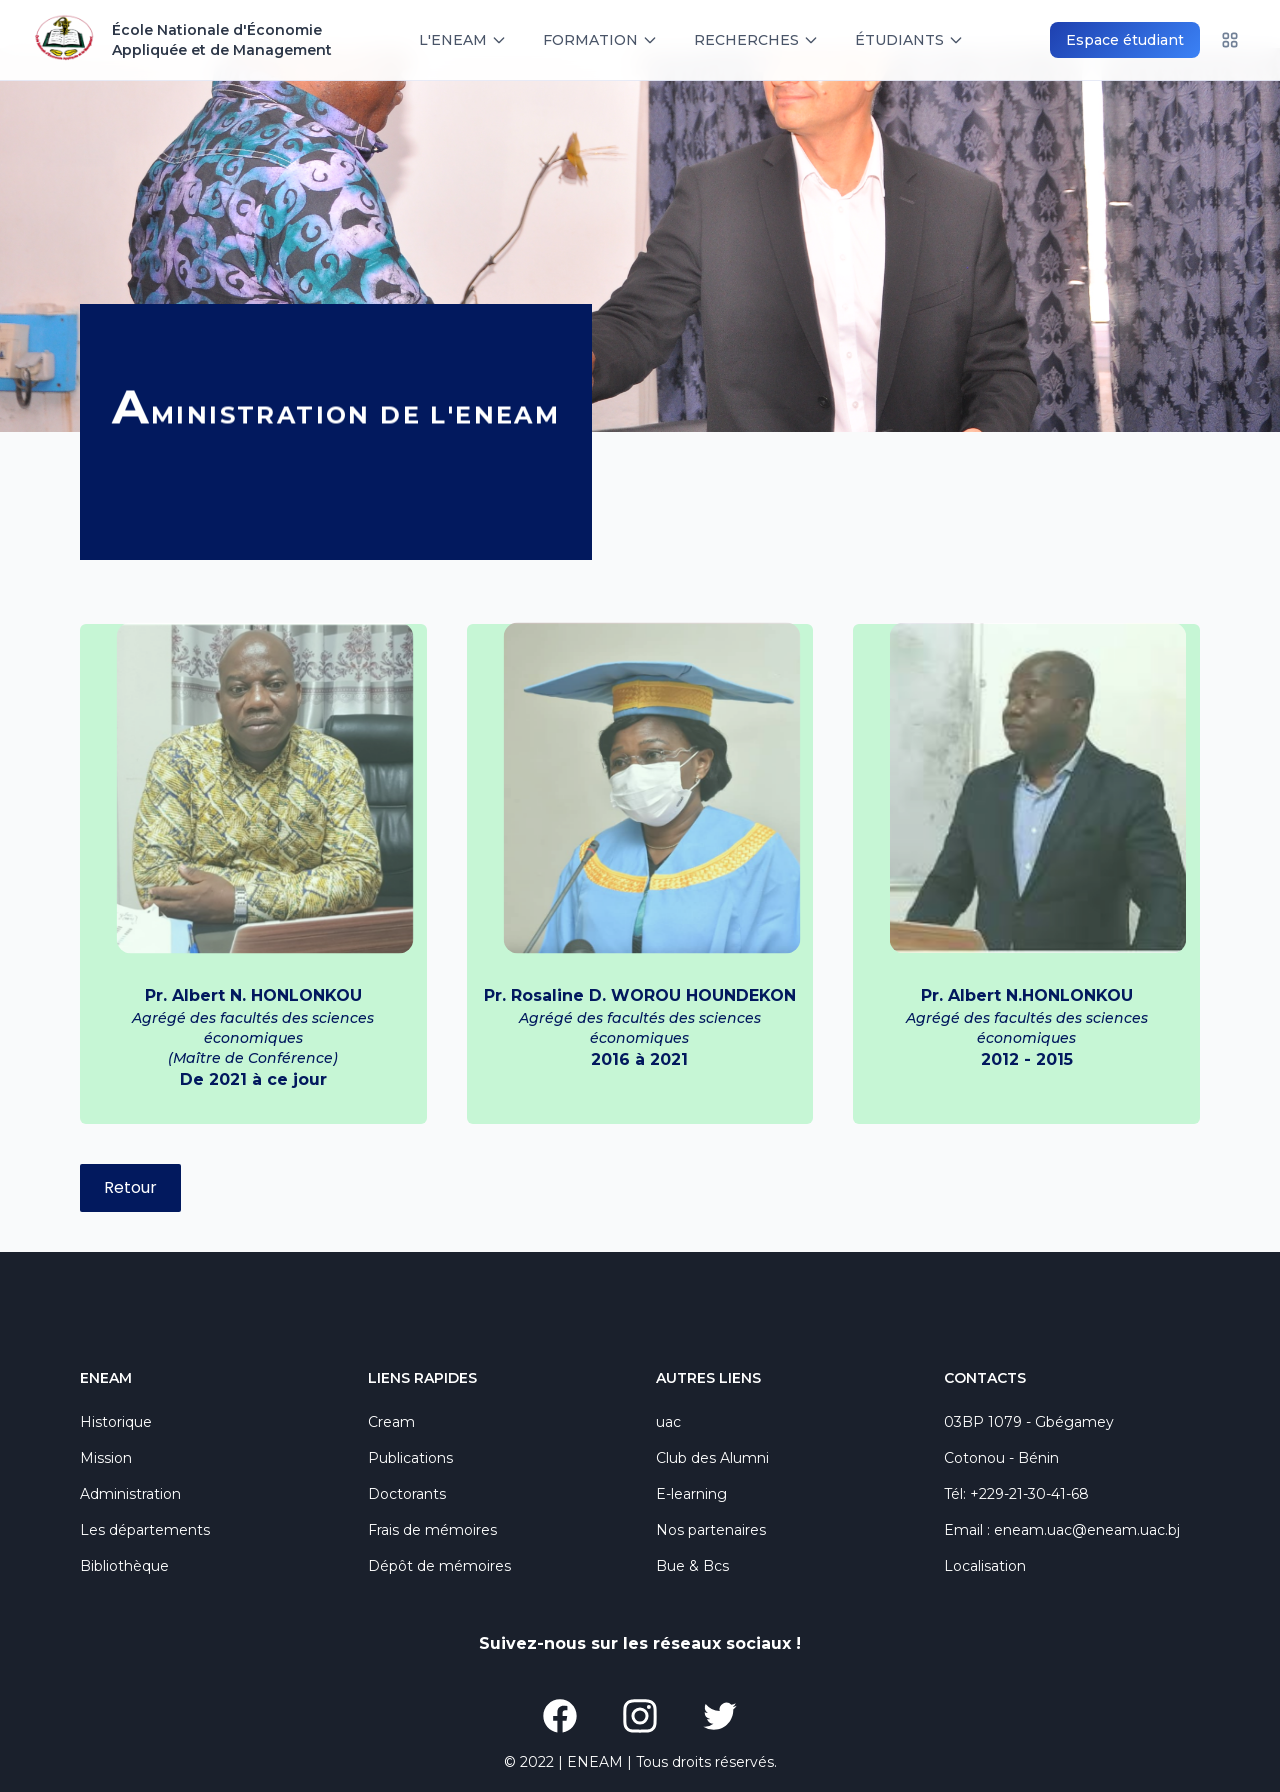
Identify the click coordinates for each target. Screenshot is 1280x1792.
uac (668, 1422)
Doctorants (407, 1494)
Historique (116, 1422)
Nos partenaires (711, 1530)
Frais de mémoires (432, 1530)
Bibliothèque (124, 1566)
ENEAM (595, 1762)
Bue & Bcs (692, 1566)
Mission (106, 1458)
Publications (410, 1458)
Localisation (985, 1566)
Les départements (145, 1530)
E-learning (691, 1494)
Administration (130, 1494)
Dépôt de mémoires (439, 1566)
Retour (130, 1187)
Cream (391, 1422)
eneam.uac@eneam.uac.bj (1087, 1530)
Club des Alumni (712, 1458)
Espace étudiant (1125, 40)
